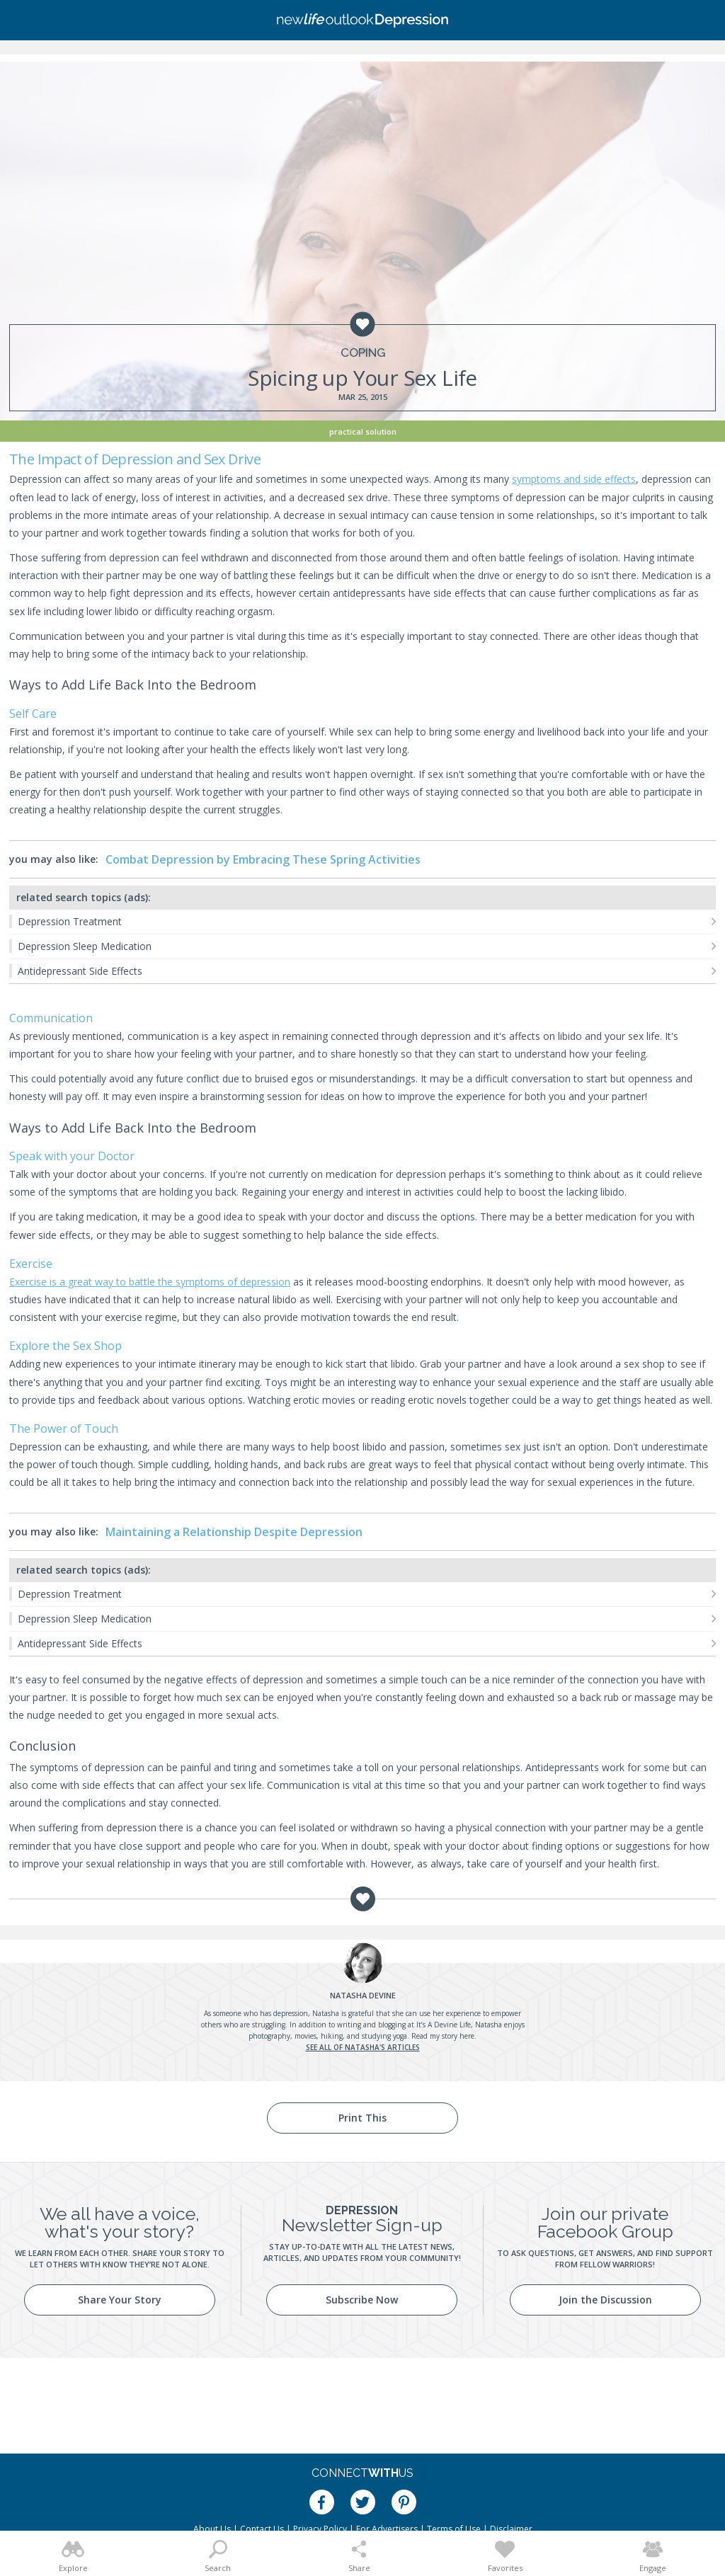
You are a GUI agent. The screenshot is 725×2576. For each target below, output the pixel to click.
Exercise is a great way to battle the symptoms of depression (149, 1281)
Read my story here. (443, 2036)
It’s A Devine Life (443, 2025)
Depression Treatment (70, 921)
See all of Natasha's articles (363, 2047)
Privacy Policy (320, 2529)
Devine (363, 1995)
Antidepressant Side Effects (80, 971)
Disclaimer (511, 2529)
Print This (362, 2117)
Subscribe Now (362, 2299)
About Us (212, 2529)
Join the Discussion (605, 2299)
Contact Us (262, 2529)
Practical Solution (362, 431)
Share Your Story (119, 2299)
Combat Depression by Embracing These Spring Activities (263, 859)
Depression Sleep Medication (85, 946)
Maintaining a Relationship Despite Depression (233, 1532)
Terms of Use (454, 2529)
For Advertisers (387, 2529)
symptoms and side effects (574, 479)
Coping (363, 353)
